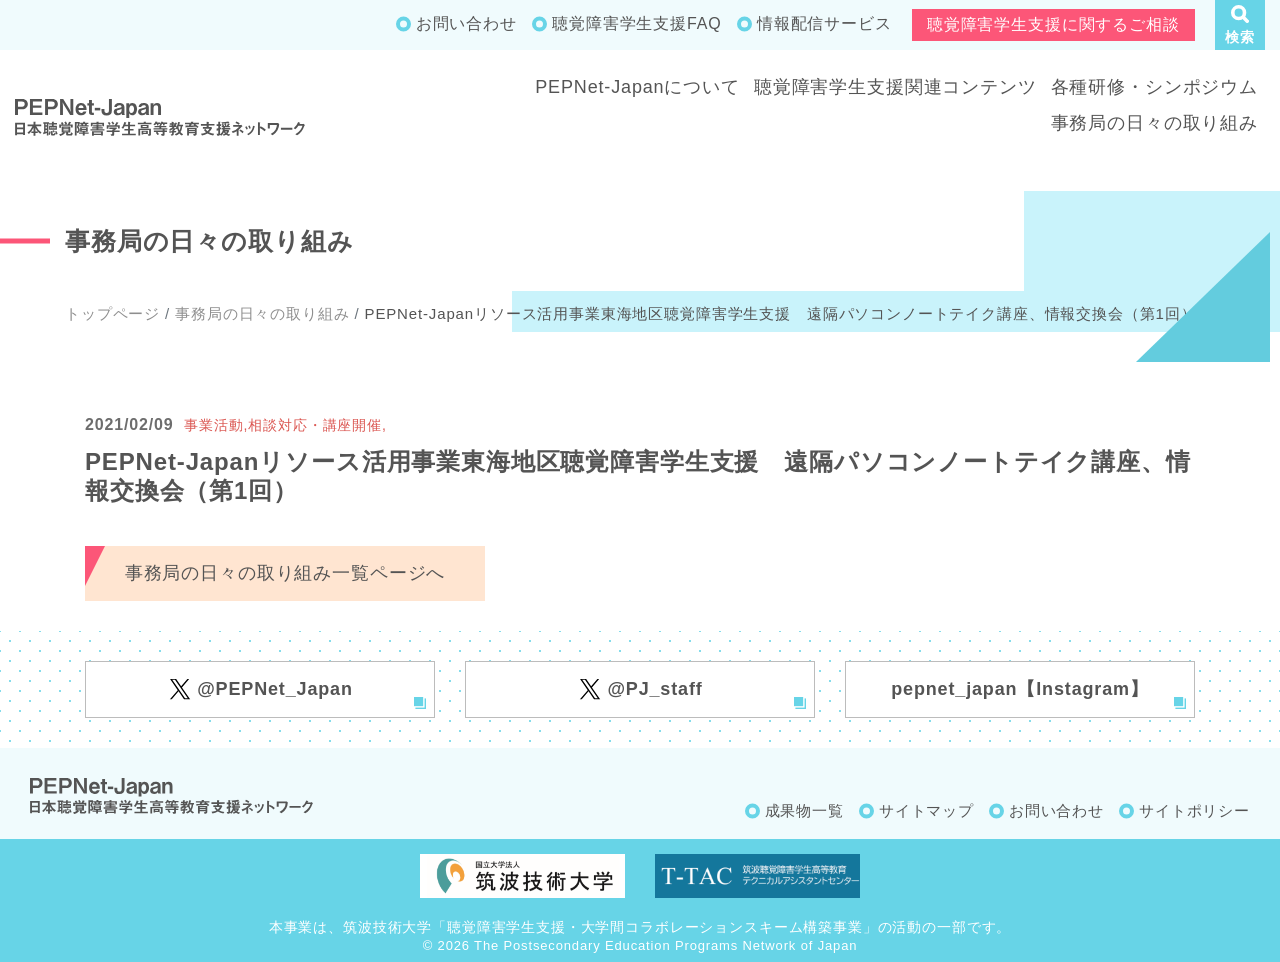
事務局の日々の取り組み (1154, 123)
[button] (1240, 25)
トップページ (112, 313)
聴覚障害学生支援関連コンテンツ (895, 87)
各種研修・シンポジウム (1154, 87)
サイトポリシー (1194, 810)
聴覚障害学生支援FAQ (636, 23)
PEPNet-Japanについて (637, 87)
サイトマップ (926, 810)
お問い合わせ (466, 23)
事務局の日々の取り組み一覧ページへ (285, 573)
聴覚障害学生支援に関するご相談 (1053, 24)
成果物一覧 (804, 810)
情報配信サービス (824, 23)
